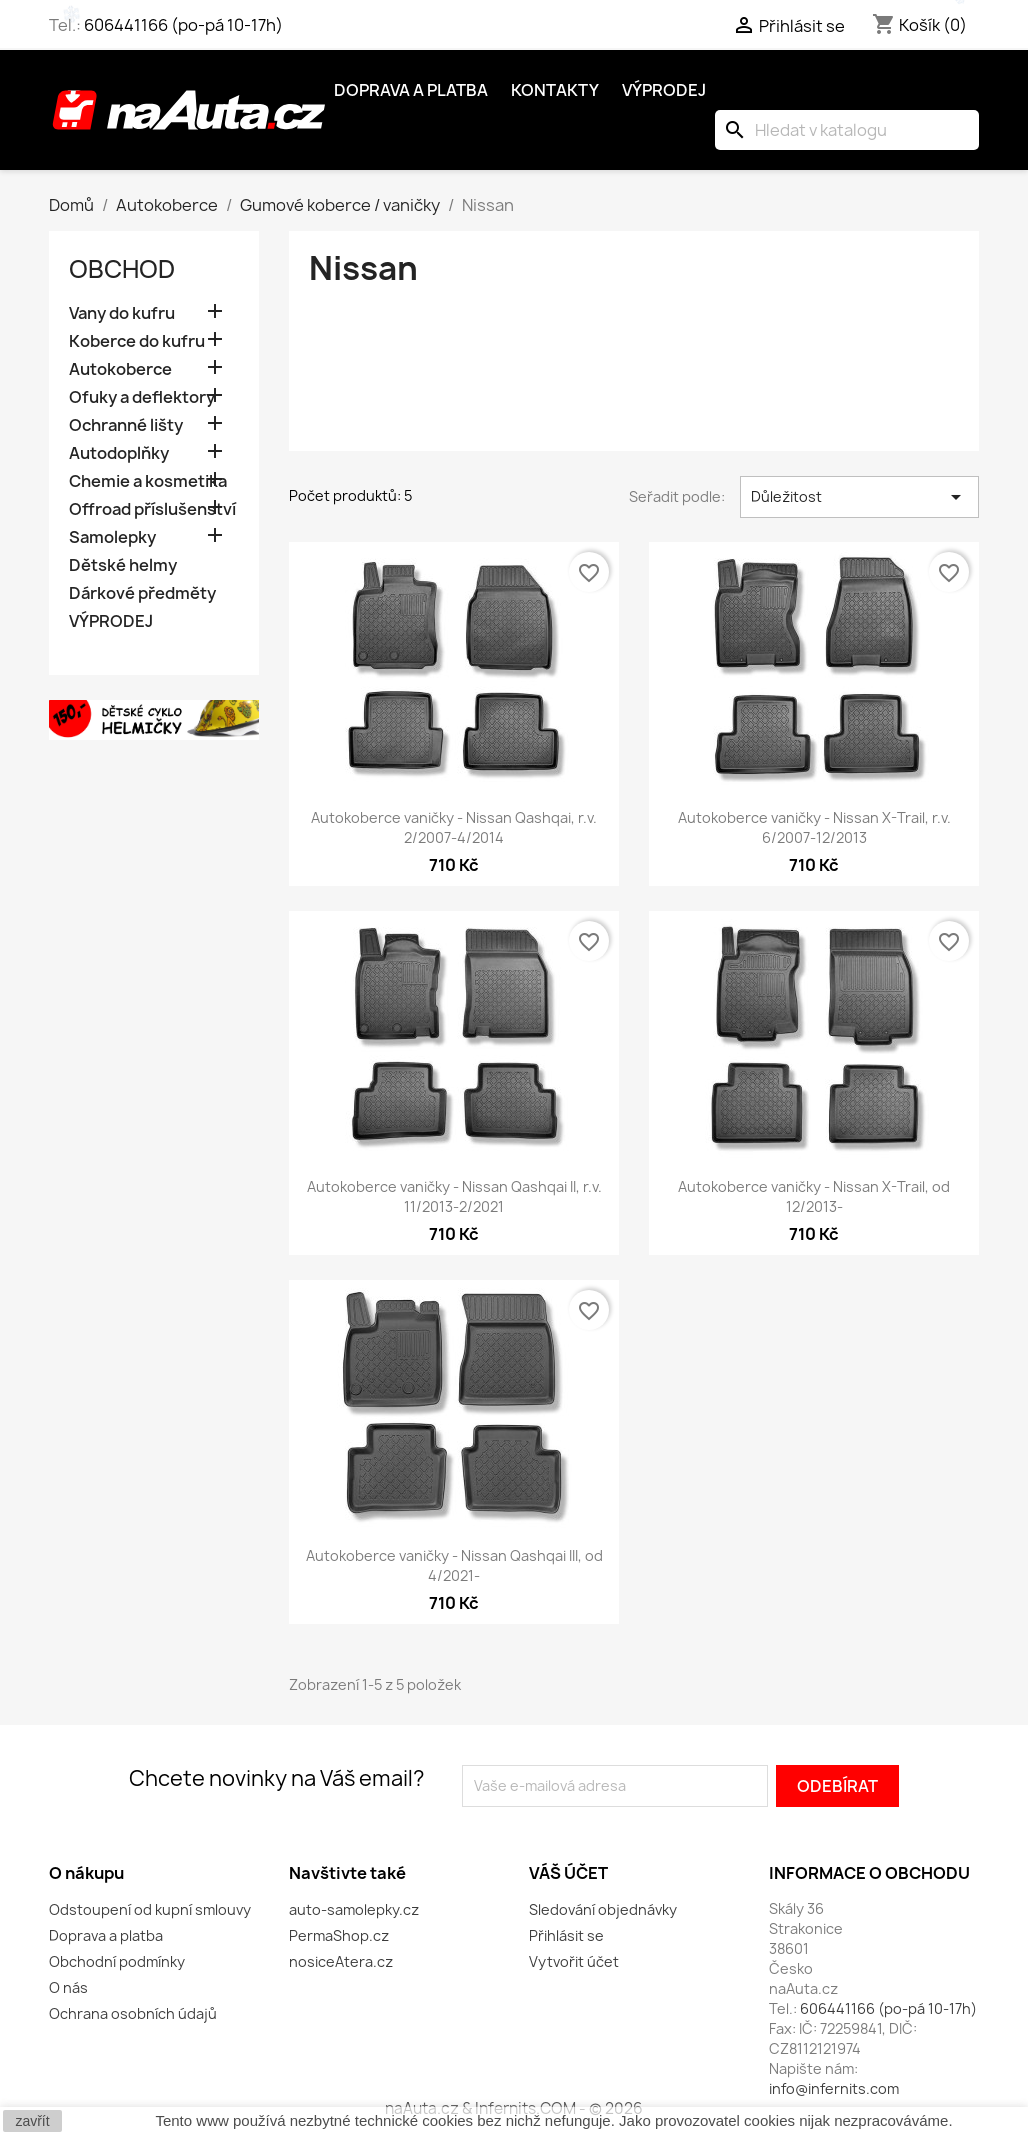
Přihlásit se (566, 1935)
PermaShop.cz (339, 1935)
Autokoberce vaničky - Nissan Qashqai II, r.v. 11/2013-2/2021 (454, 1196)
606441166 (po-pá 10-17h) (183, 25)
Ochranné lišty (126, 425)
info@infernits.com (834, 2088)
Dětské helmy (123, 565)
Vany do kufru (122, 313)
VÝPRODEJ (111, 621)
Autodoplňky (119, 453)
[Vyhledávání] (847, 130)
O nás (68, 1987)
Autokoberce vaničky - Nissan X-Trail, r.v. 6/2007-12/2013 (814, 827)
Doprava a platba (411, 90)
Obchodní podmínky (117, 1961)
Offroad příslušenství (152, 509)
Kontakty (555, 90)
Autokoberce (120, 369)
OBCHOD (122, 269)
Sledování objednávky (603, 1909)
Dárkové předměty (142, 593)
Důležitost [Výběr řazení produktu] (859, 497)
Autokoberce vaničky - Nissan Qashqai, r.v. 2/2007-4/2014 (454, 827)
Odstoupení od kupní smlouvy (150, 1909)
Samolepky (112, 537)
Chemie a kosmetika (148, 481)
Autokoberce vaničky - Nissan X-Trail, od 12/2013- (814, 1196)
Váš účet (568, 1873)
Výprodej (664, 90)
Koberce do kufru (137, 341)
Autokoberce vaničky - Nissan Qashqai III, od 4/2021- (454, 1565)
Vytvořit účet (574, 1961)
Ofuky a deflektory (142, 397)
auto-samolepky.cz (354, 1909)
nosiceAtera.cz (341, 1961)
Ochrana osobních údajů (133, 2013)
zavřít (32, 2121)
